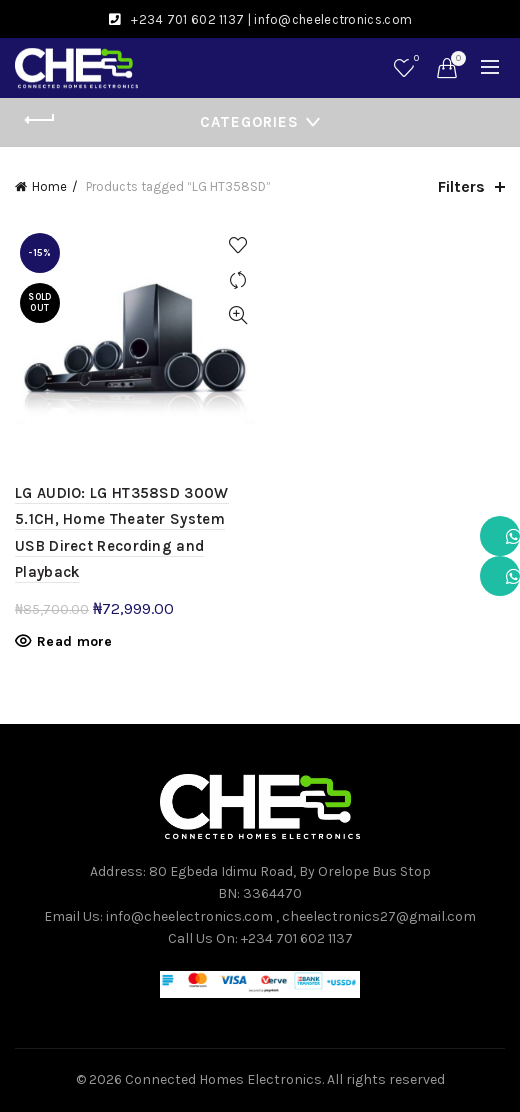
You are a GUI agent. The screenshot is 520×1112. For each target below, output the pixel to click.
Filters (461, 186)
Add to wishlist (237, 245)
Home (49, 186)
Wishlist (414, 59)
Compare (237, 280)
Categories (249, 122)
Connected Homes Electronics (223, 1079)
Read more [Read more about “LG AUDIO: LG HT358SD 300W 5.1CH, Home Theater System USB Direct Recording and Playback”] (75, 641)
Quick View (237, 315)
